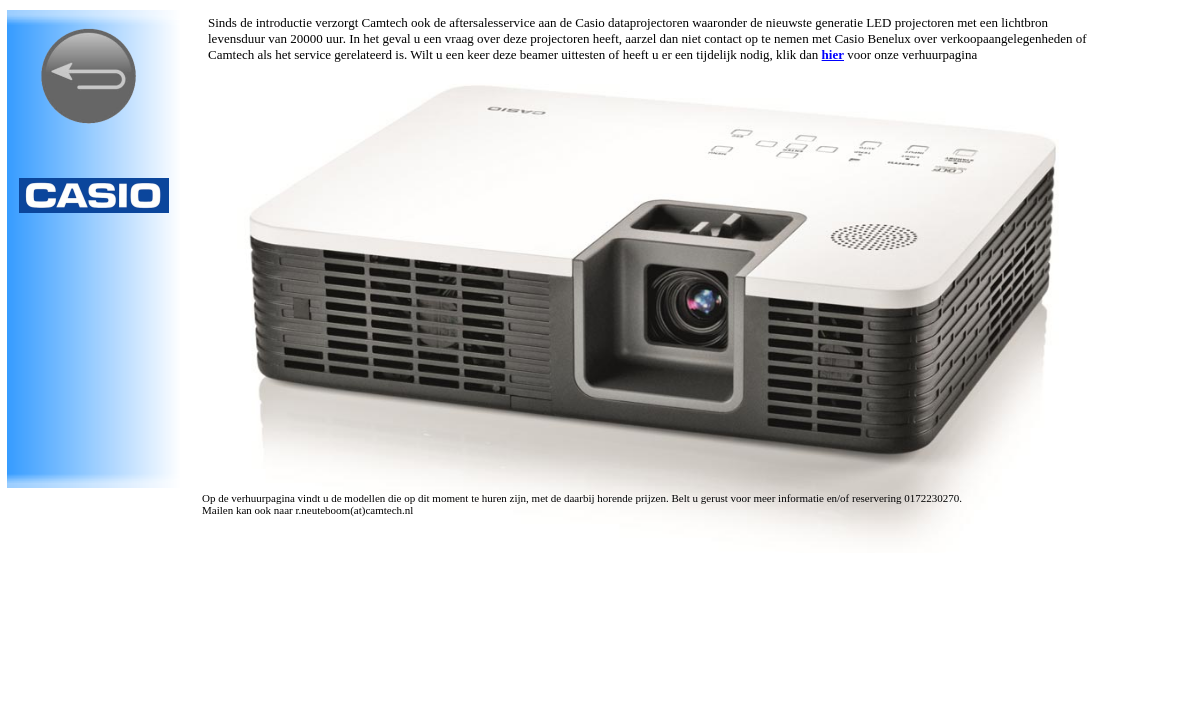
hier (833, 54)
